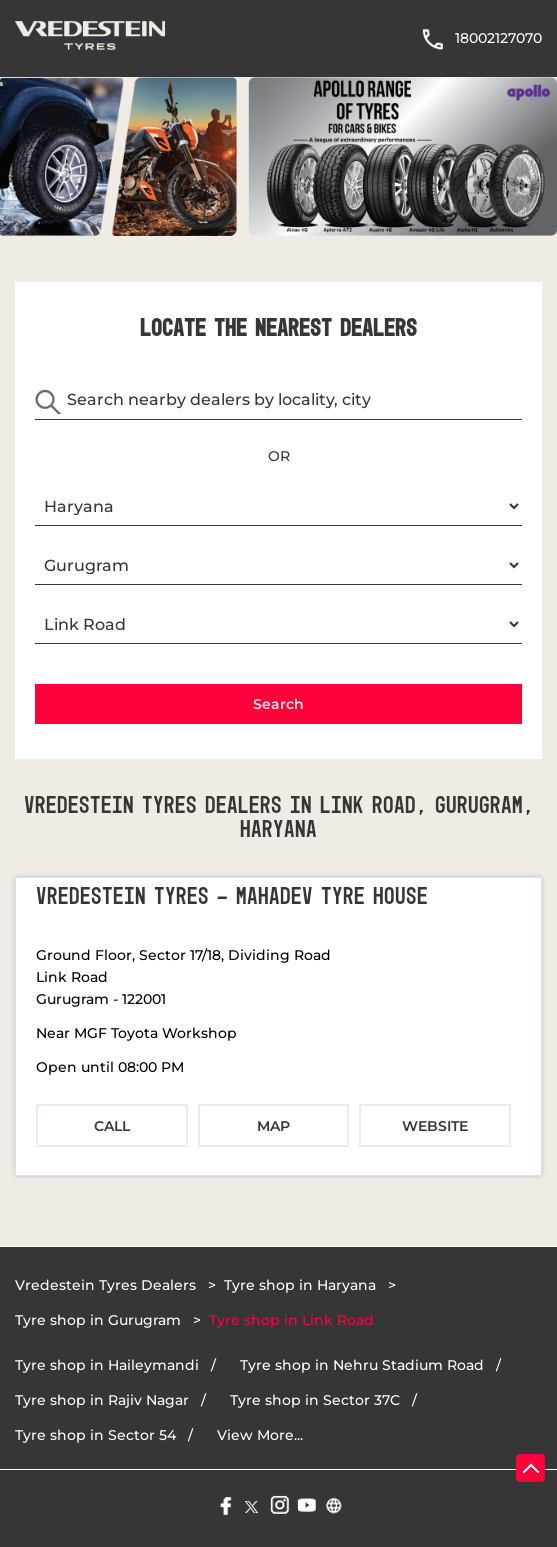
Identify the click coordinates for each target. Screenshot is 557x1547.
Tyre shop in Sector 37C (315, 1400)
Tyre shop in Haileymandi (107, 1365)
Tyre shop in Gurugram (98, 1320)
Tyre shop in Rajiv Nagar (102, 1400)
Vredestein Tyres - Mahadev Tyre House (232, 897)
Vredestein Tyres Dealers (107, 1285)
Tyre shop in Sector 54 (95, 1435)
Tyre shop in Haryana (300, 1285)
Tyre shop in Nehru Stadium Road (362, 1365)
